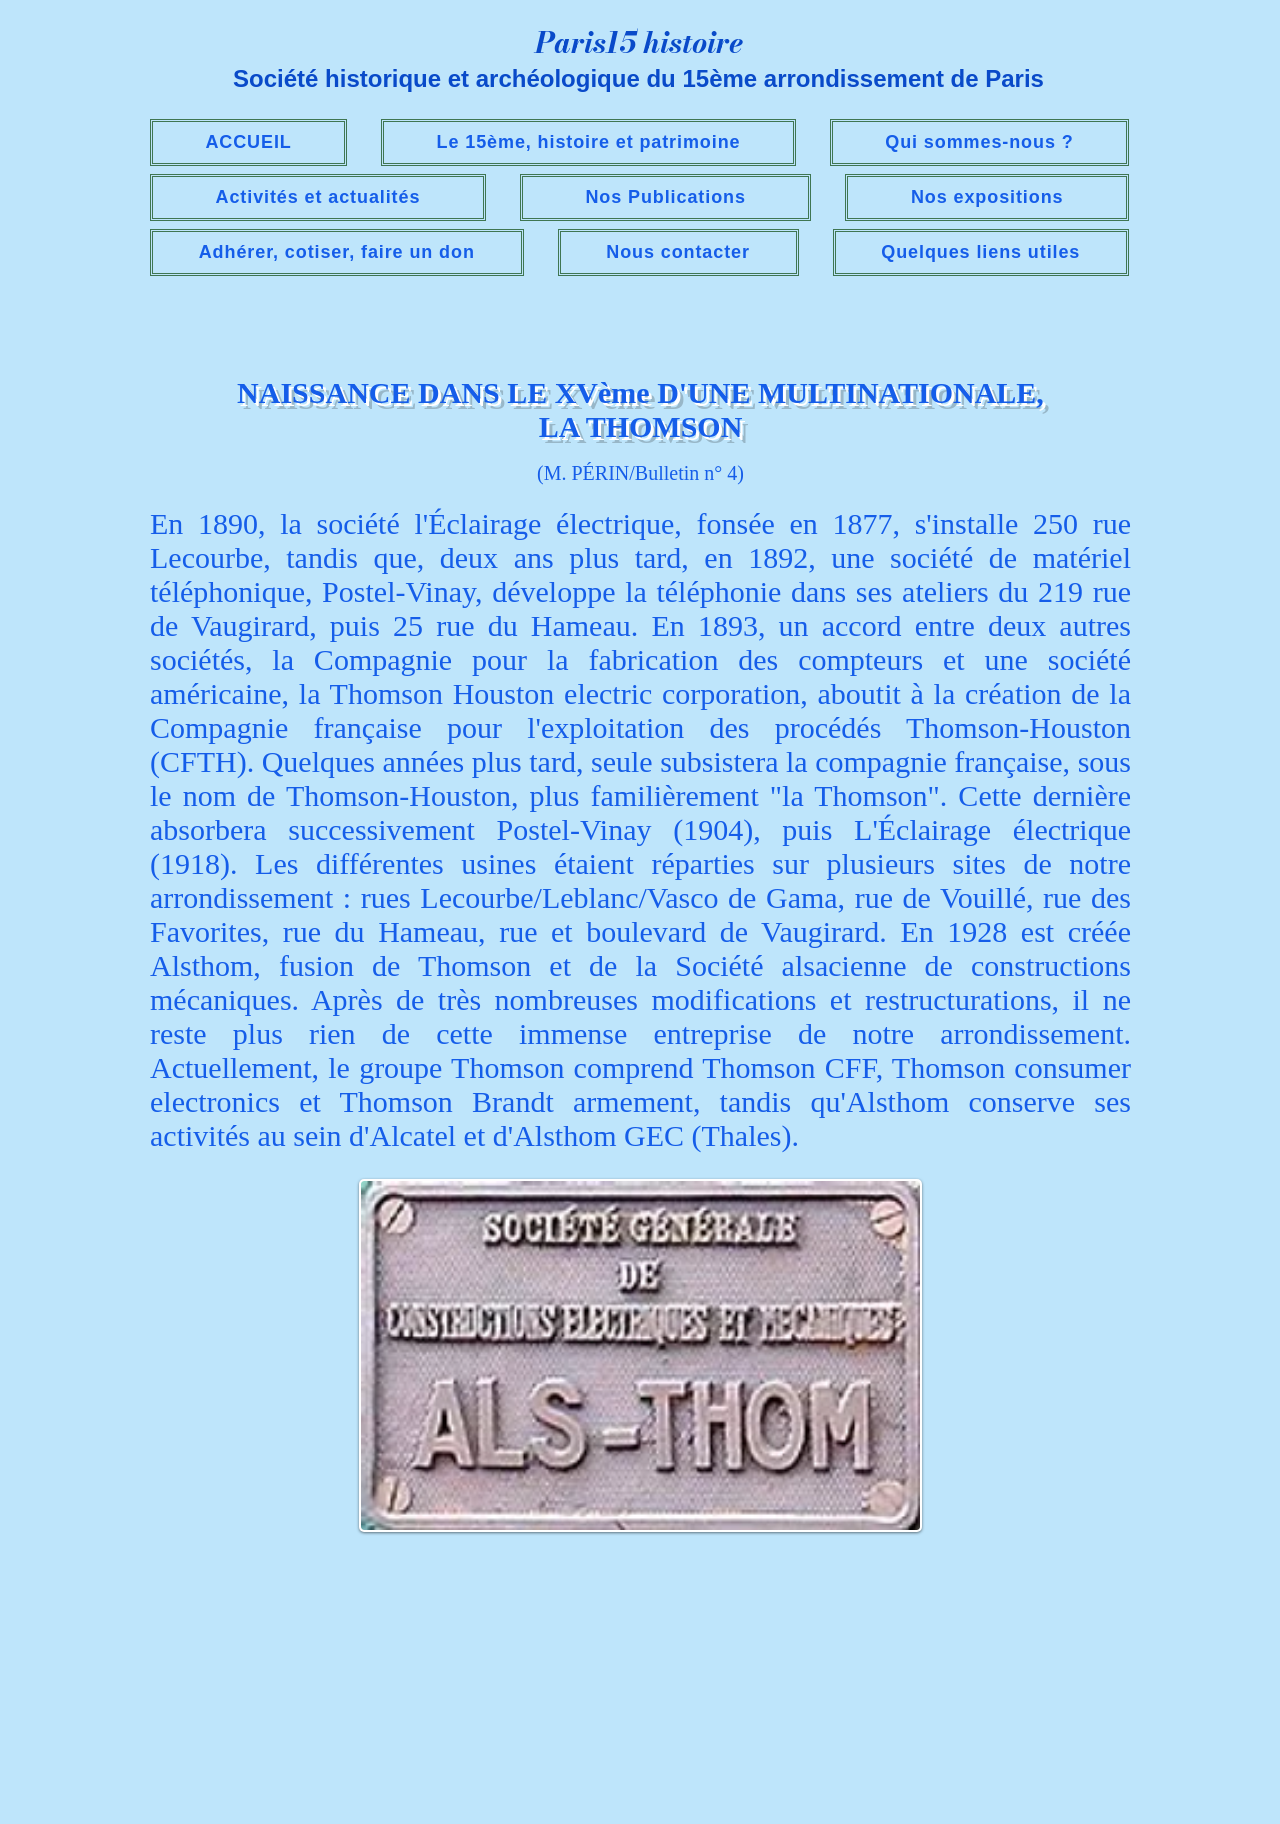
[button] (318, 197)
